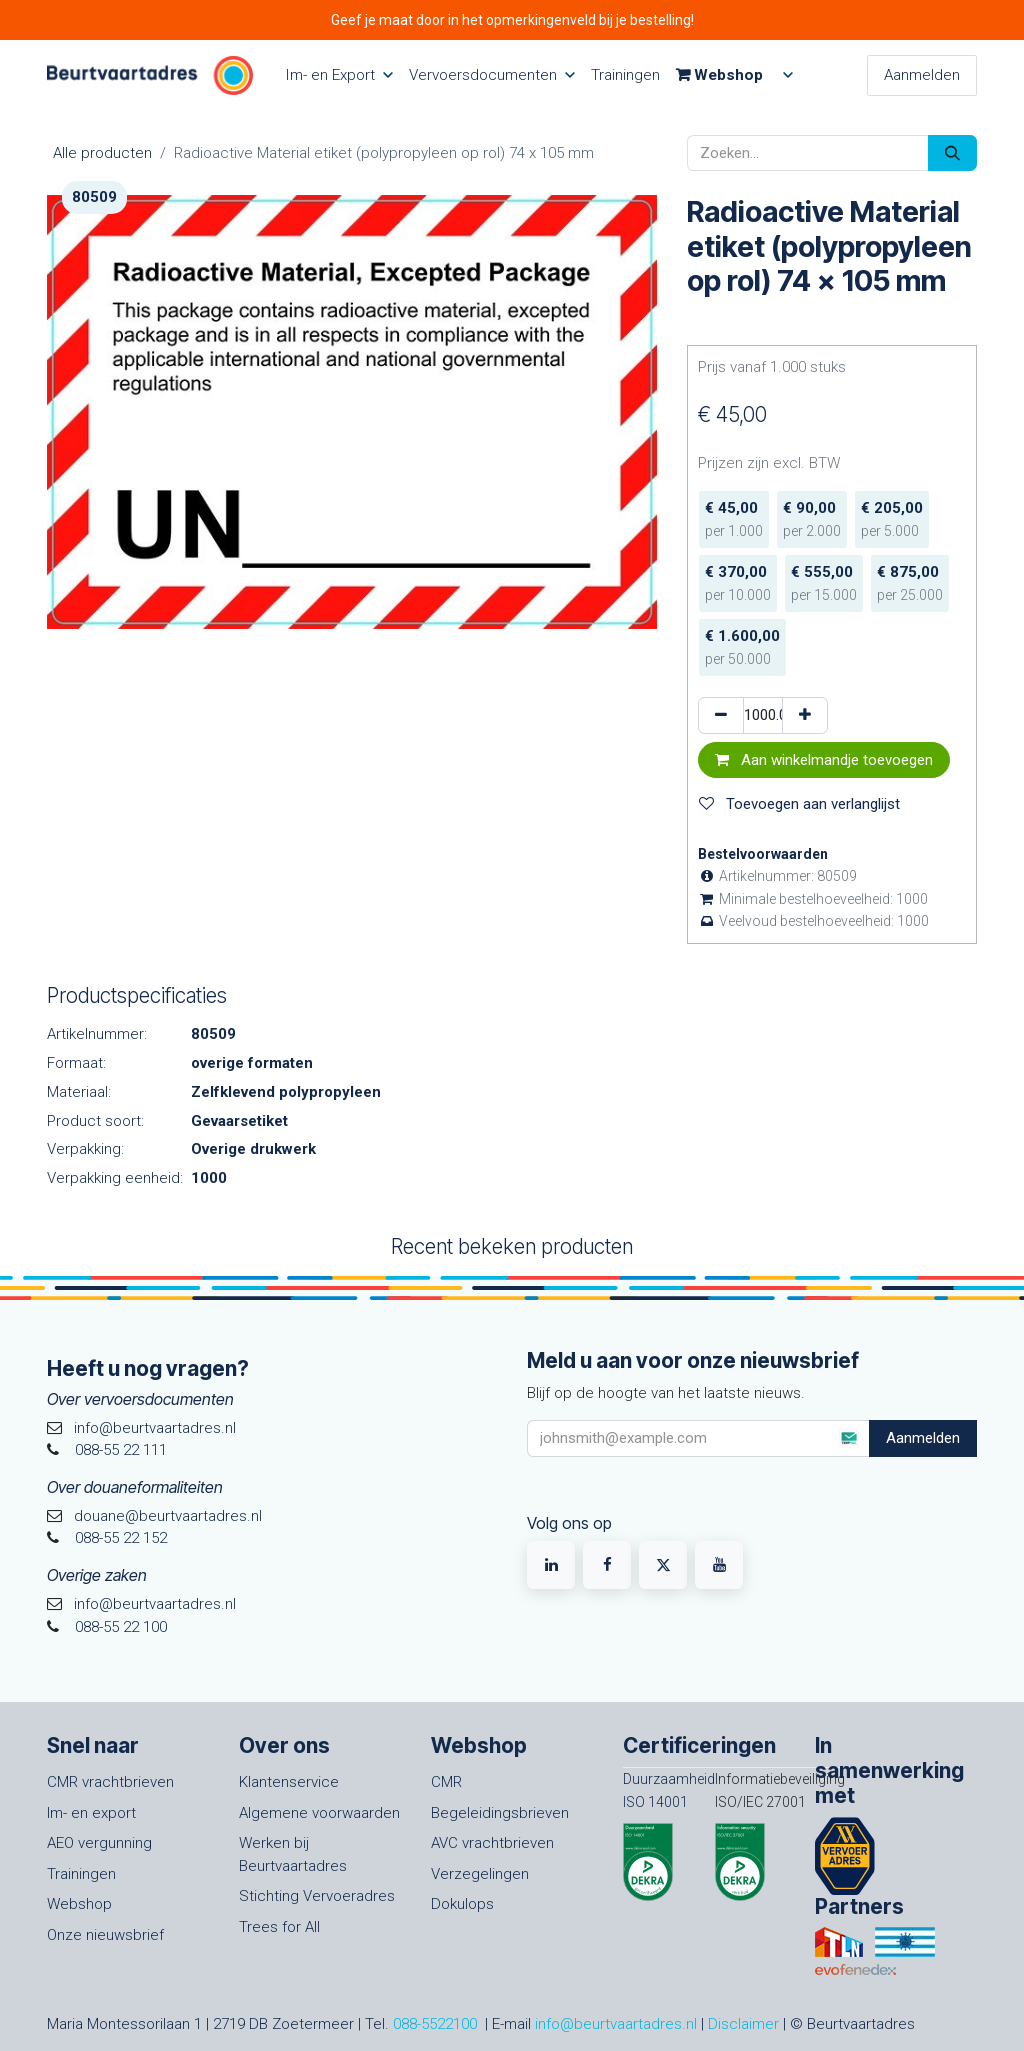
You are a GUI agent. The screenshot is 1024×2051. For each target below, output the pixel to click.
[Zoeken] (952, 153)
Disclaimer (743, 2024)
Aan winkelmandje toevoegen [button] (824, 760)
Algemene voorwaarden (319, 1813)
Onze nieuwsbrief (105, 1935)
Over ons (284, 1745)
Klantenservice (289, 1782)
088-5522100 (435, 2024)
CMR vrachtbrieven (110, 1782)
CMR (446, 1782)
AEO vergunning (99, 1843)
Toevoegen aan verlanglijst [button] (799, 804)
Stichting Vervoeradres (317, 1896)
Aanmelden (922, 75)
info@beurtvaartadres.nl (616, 2024)
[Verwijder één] (721, 715)
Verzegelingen (480, 1874)
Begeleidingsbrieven (500, 1813)
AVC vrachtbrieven (492, 1843)
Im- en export (91, 1813)
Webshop (79, 1904)
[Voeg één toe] (805, 715)
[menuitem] (339, 75)
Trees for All (279, 1927)
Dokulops (462, 1904)
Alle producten (102, 153)
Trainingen (81, 1874)
